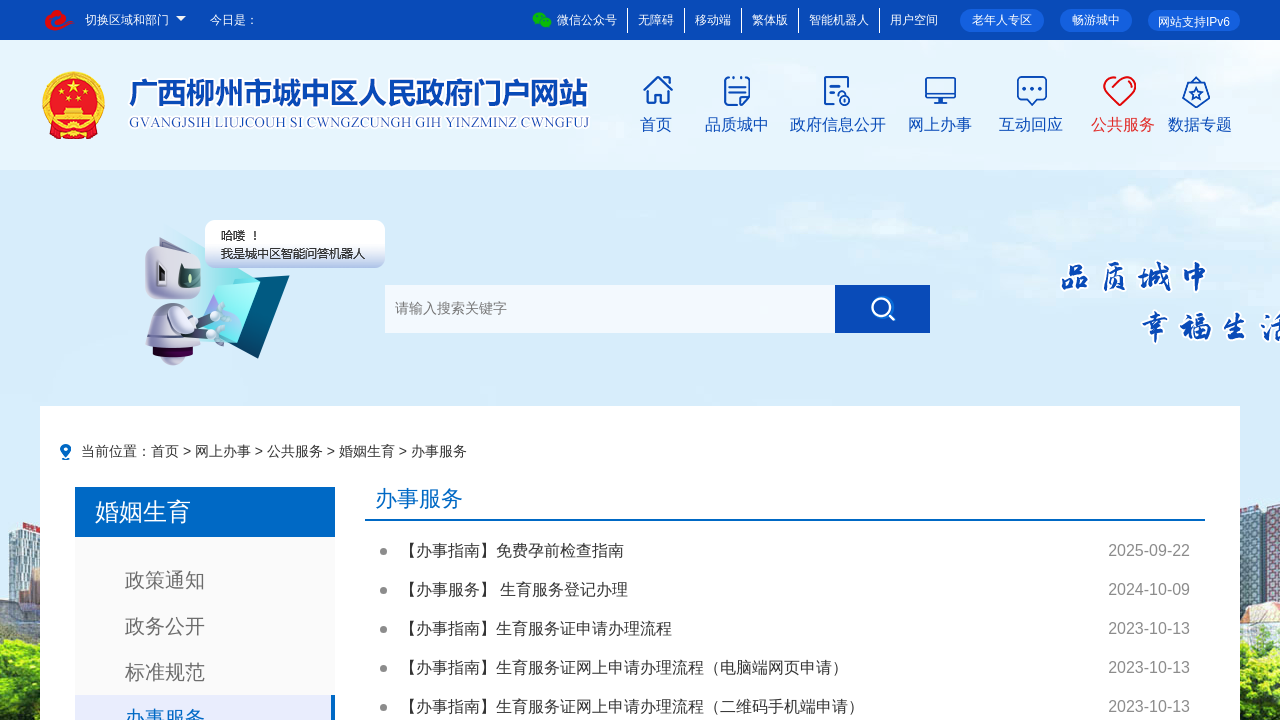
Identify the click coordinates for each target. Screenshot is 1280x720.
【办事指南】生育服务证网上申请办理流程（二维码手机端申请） (632, 706)
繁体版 (770, 20)
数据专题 (1200, 123)
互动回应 (1031, 123)
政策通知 (165, 580)
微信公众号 (574, 20)
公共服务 (1123, 123)
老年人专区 (1002, 20)
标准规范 (165, 672)
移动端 (713, 20)
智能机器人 (839, 20)
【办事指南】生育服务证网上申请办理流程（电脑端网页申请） (624, 667)
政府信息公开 (838, 123)
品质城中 (737, 123)
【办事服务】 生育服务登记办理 (514, 589)
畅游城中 (1096, 20)
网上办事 (940, 123)
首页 (656, 123)
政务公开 (165, 626)
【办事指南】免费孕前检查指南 (512, 550)
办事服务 (439, 451)
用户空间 (914, 20)
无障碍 (656, 20)
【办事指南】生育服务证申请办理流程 (536, 628)
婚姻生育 (367, 451)
